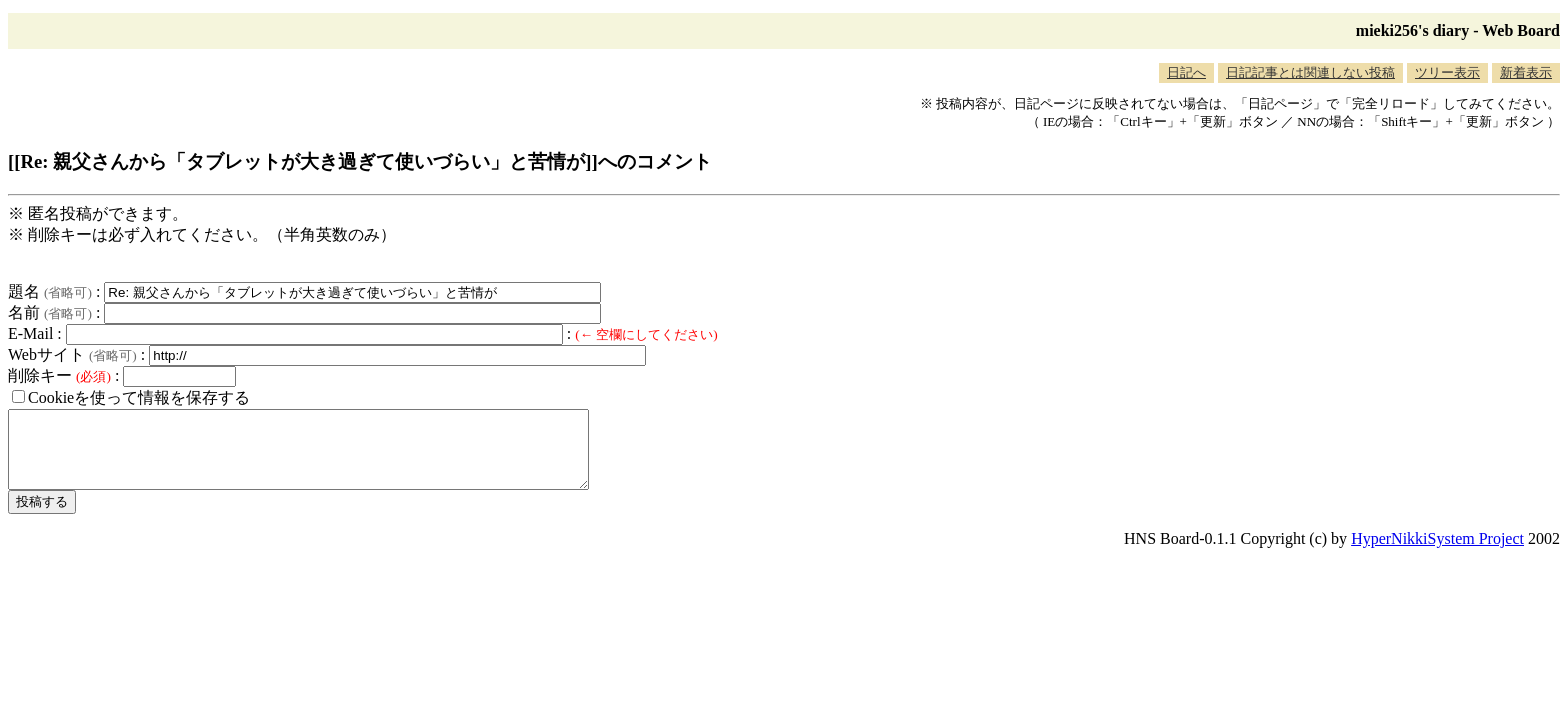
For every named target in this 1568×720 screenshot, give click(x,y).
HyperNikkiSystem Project (1437, 553)
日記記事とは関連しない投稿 (1310, 72)
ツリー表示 (1447, 72)
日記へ (1186, 72)
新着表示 (1526, 72)
